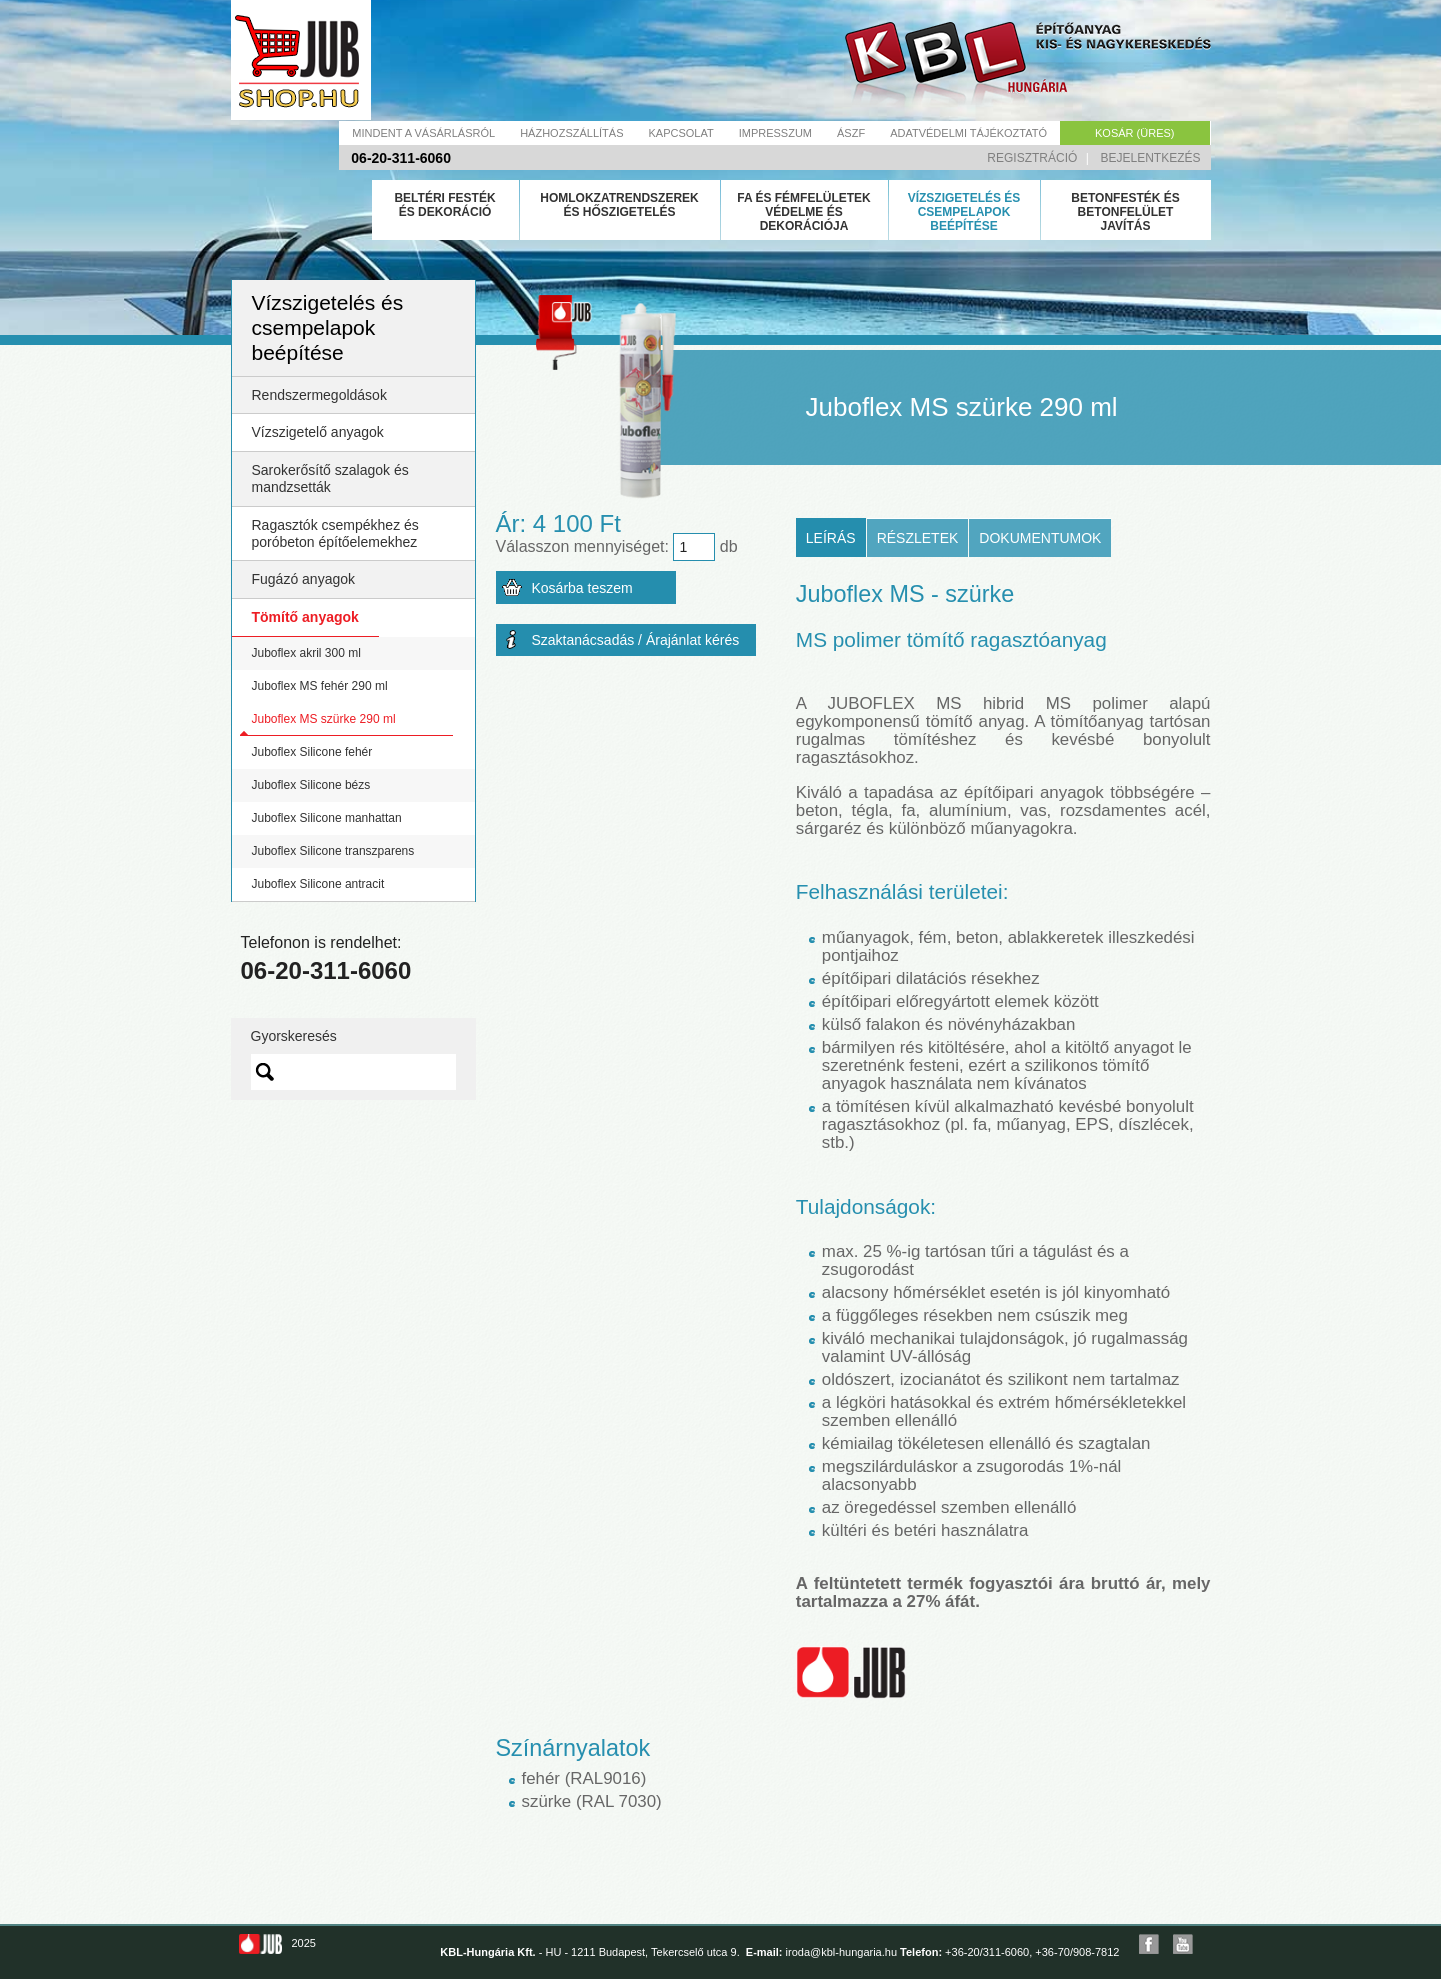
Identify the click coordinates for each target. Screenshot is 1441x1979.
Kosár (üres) (1134, 133)
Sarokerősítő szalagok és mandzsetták (330, 478)
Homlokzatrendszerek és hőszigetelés (619, 205)
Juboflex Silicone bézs (311, 785)
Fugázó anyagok (304, 579)
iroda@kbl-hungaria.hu (841, 1952)
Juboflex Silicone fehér (312, 752)
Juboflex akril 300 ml (306, 653)
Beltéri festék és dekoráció (444, 205)
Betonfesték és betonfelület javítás (1125, 212)
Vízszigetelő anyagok (318, 432)
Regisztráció (1032, 158)
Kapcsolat (680, 133)
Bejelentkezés (1150, 158)
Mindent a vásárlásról (423, 133)
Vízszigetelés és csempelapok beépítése (964, 212)
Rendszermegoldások (319, 395)
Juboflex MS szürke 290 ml (324, 719)
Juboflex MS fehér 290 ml (320, 686)
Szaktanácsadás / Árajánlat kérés (636, 640)
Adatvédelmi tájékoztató (968, 133)
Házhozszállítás (571, 133)
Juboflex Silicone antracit (318, 884)
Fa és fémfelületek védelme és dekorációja (804, 212)
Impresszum (775, 133)
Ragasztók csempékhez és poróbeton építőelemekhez (335, 533)
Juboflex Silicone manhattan (327, 818)
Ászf (851, 133)
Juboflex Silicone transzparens (333, 851)
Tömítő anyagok (305, 617)
